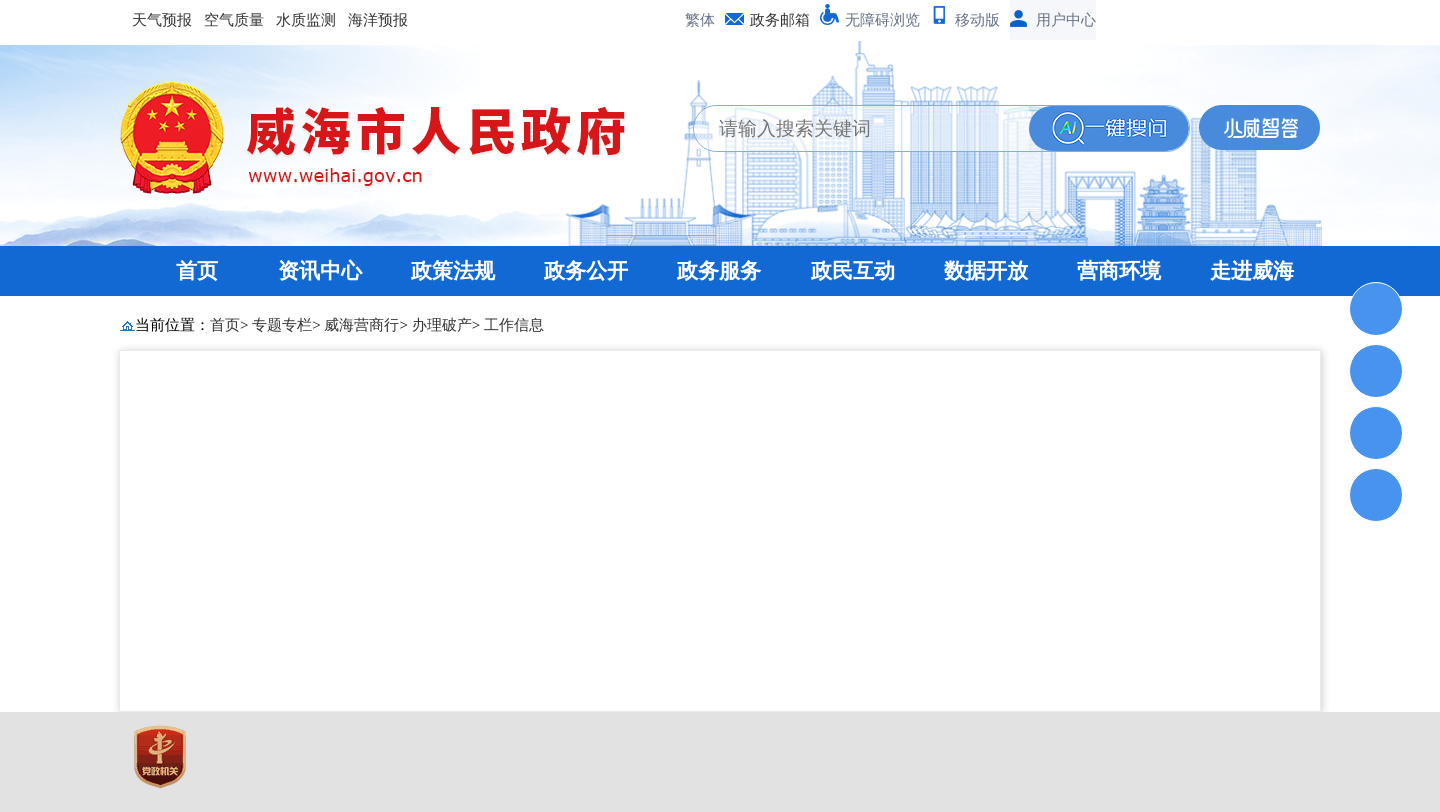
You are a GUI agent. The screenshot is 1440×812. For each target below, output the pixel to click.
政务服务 (719, 271)
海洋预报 (378, 20)
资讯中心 (320, 271)
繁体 (700, 20)
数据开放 (986, 271)
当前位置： (172, 325)
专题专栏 (282, 325)
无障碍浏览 (882, 20)
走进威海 (1252, 271)
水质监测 (306, 20)
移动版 (977, 20)
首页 (197, 271)
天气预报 (162, 20)
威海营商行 (361, 325)
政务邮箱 (780, 20)
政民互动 (853, 271)
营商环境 (1119, 271)
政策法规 (453, 271)
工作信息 (514, 325)
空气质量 (234, 20)
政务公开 (586, 271)
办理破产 (442, 325)
